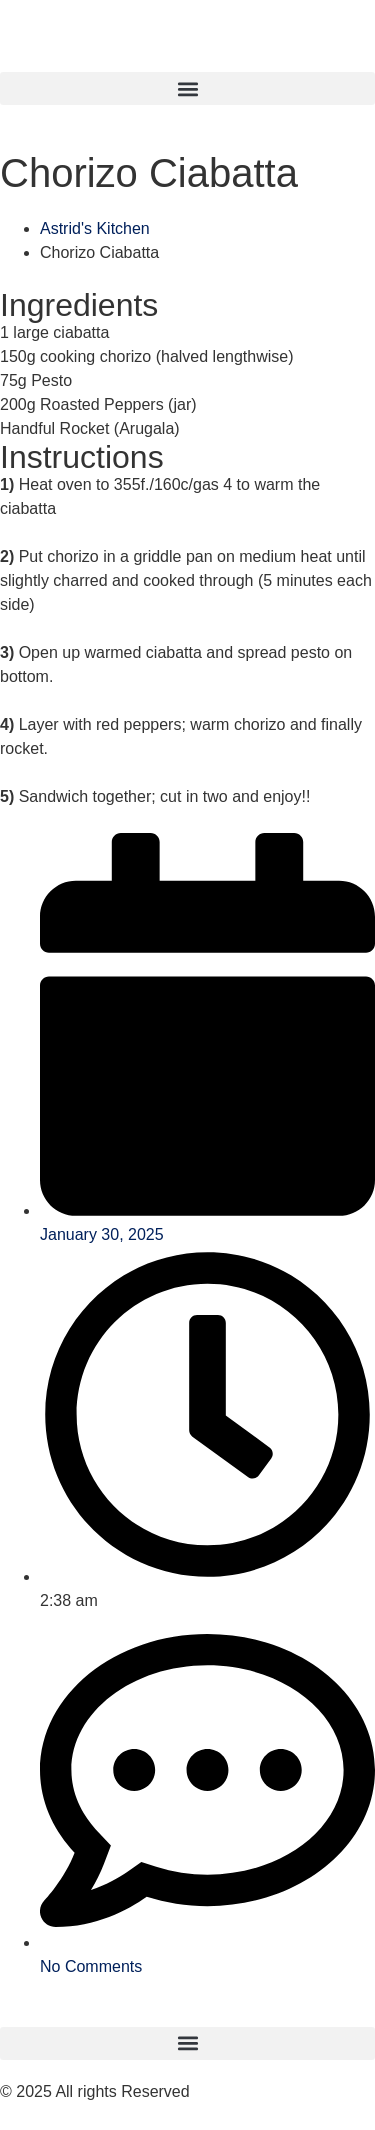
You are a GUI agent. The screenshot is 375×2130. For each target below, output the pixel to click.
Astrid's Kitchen (95, 228)
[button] (187, 88)
